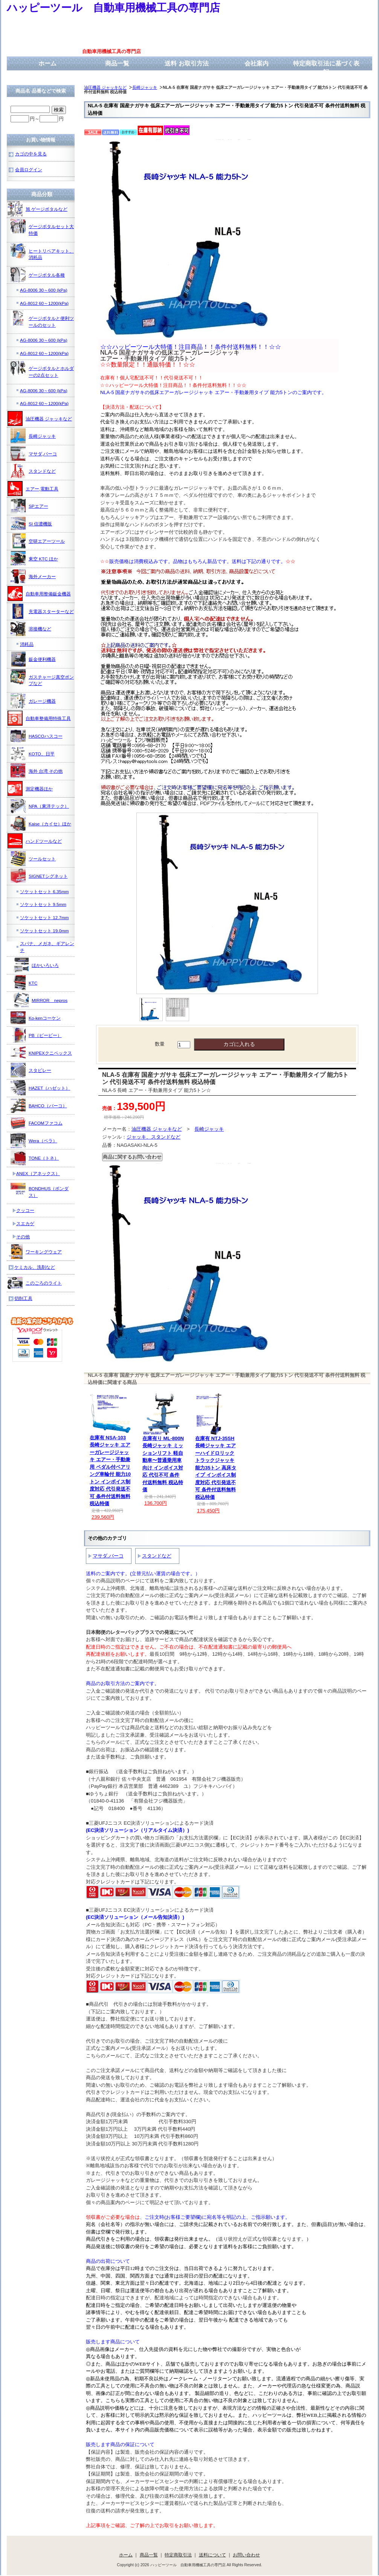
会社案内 (257, 63)
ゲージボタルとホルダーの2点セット (42, 369)
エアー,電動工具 (33, 488)
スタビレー (31, 1070)
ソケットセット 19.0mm (44, 930)
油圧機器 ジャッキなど (105, 87)
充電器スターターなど (42, 611)
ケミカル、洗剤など (34, 1267)
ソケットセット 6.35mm (44, 891)
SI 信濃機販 (31, 523)
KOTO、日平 (33, 753)
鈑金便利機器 (33, 659)
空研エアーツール (38, 540)
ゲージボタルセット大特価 (42, 227)
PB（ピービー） (36, 1035)
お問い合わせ (246, 2554)
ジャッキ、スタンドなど (153, 1137)
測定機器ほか (30, 788)
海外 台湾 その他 (37, 770)
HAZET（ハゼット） (40, 1087)
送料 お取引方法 (186, 63)
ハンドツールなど (35, 840)
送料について (212, 2554)
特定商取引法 (178, 2554)
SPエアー (29, 505)
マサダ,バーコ (108, 1556)
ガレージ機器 (33, 700)
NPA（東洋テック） (40, 805)
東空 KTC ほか (34, 558)
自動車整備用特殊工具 (39, 718)
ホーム (47, 63)
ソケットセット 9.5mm (43, 904)
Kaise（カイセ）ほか (41, 823)
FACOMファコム (37, 1122)
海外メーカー (33, 576)
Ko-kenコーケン (36, 1017)
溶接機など (31, 628)
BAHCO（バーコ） (39, 1105)
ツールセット (33, 858)
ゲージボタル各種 (38, 274)
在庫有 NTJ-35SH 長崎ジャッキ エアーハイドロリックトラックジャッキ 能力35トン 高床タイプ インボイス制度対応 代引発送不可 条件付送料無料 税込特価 (215, 1468)
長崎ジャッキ (144, 87)
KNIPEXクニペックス (41, 1052)
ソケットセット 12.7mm (44, 917)
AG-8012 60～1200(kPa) (44, 303)
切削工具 (23, 1298)
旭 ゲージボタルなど (37, 208)
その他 (23, 1236)
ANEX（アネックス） (38, 1173)
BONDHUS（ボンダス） (40, 1189)
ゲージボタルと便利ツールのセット (42, 319)
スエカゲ (25, 1223)
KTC (24, 982)
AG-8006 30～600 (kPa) (43, 290)
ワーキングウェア (35, 1251)
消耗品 (27, 644)
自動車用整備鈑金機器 (39, 593)
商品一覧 (117, 63)
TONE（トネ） (35, 1157)
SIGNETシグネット (39, 875)
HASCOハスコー (37, 735)
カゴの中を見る (31, 153)
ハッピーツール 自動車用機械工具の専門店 (113, 8)
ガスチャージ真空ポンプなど (42, 677)
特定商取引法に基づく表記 (326, 67)
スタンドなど (156, 1556)
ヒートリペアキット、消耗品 (42, 251)
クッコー (25, 1210)
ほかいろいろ (36, 965)
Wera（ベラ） (34, 1140)
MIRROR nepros (40, 1000)
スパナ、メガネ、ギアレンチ (47, 947)
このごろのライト (35, 1282)
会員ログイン (28, 169)
